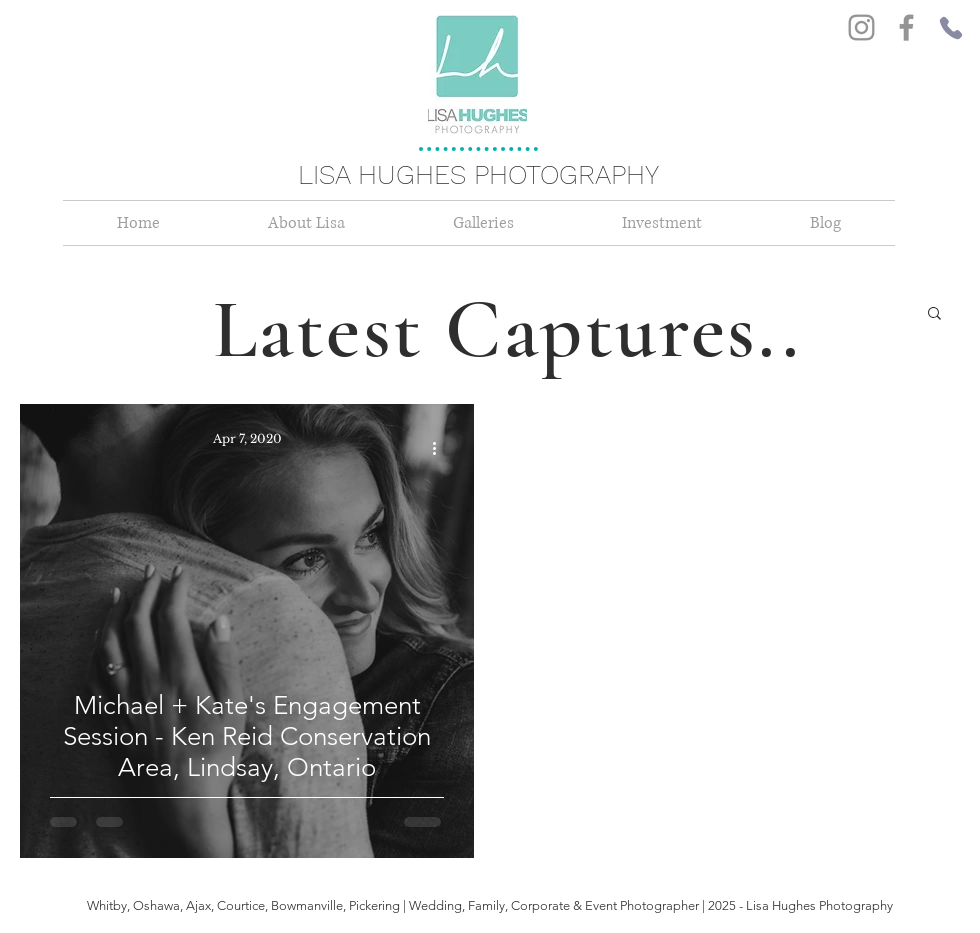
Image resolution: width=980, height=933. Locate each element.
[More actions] (441, 448)
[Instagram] (861, 27)
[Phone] (951, 28)
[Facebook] (906, 27)
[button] (934, 314)
